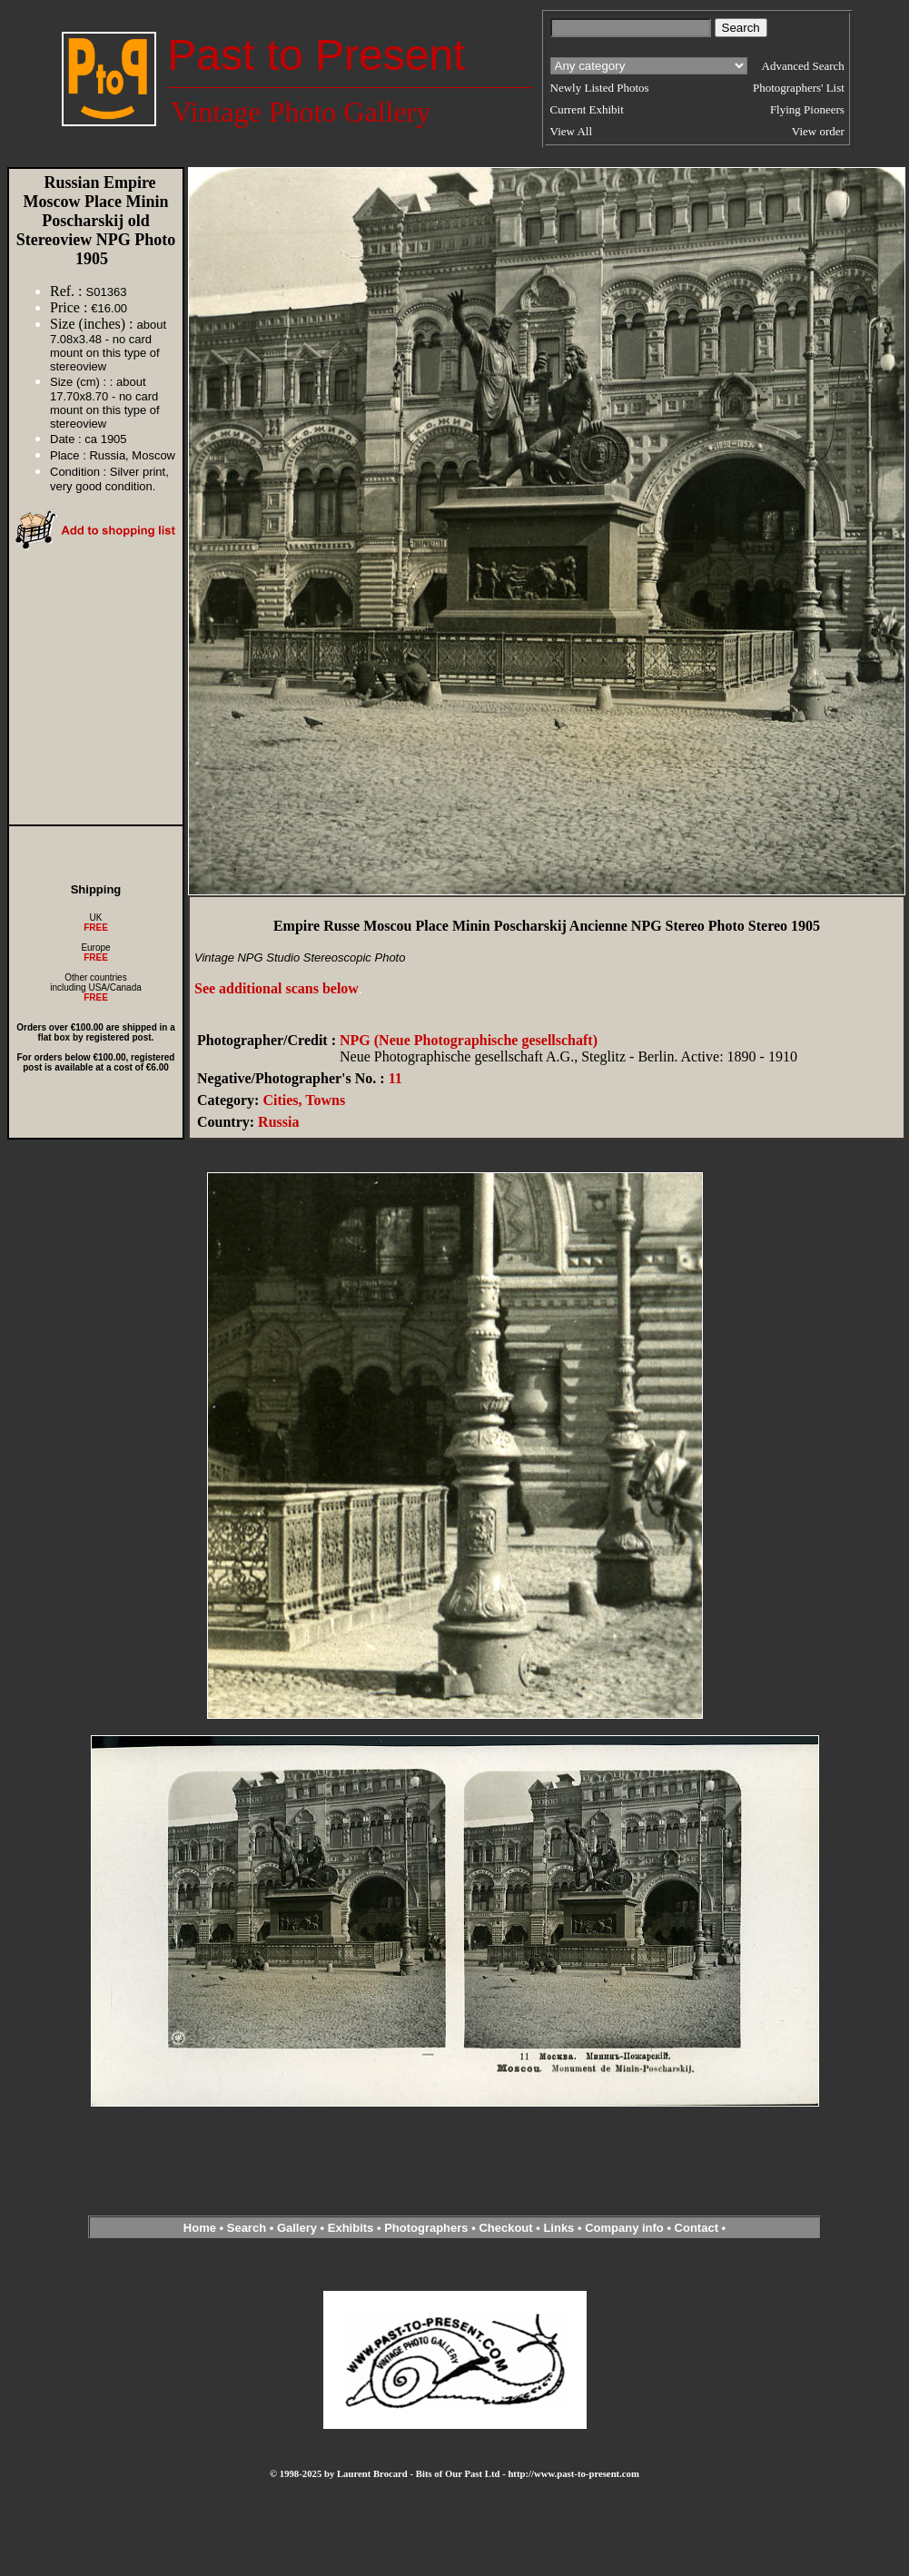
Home (199, 2228)
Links (558, 2228)
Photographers (426, 2228)
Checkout (505, 2228)
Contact (696, 2228)
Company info (626, 2228)
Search (246, 2228)
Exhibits (351, 2228)
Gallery (297, 2228)
